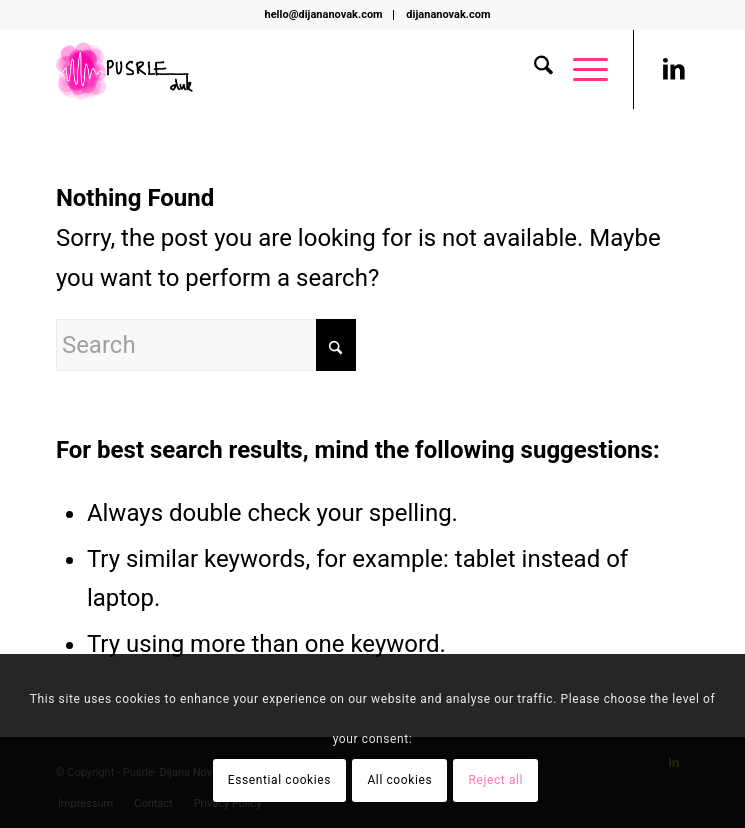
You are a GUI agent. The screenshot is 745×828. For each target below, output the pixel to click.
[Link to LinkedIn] (674, 69)
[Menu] (580, 69)
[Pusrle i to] (309, 69)
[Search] (533, 69)
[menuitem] (324, 15)
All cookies (399, 780)
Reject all (496, 780)
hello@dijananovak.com (324, 14)
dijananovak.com (448, 14)
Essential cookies (279, 780)
